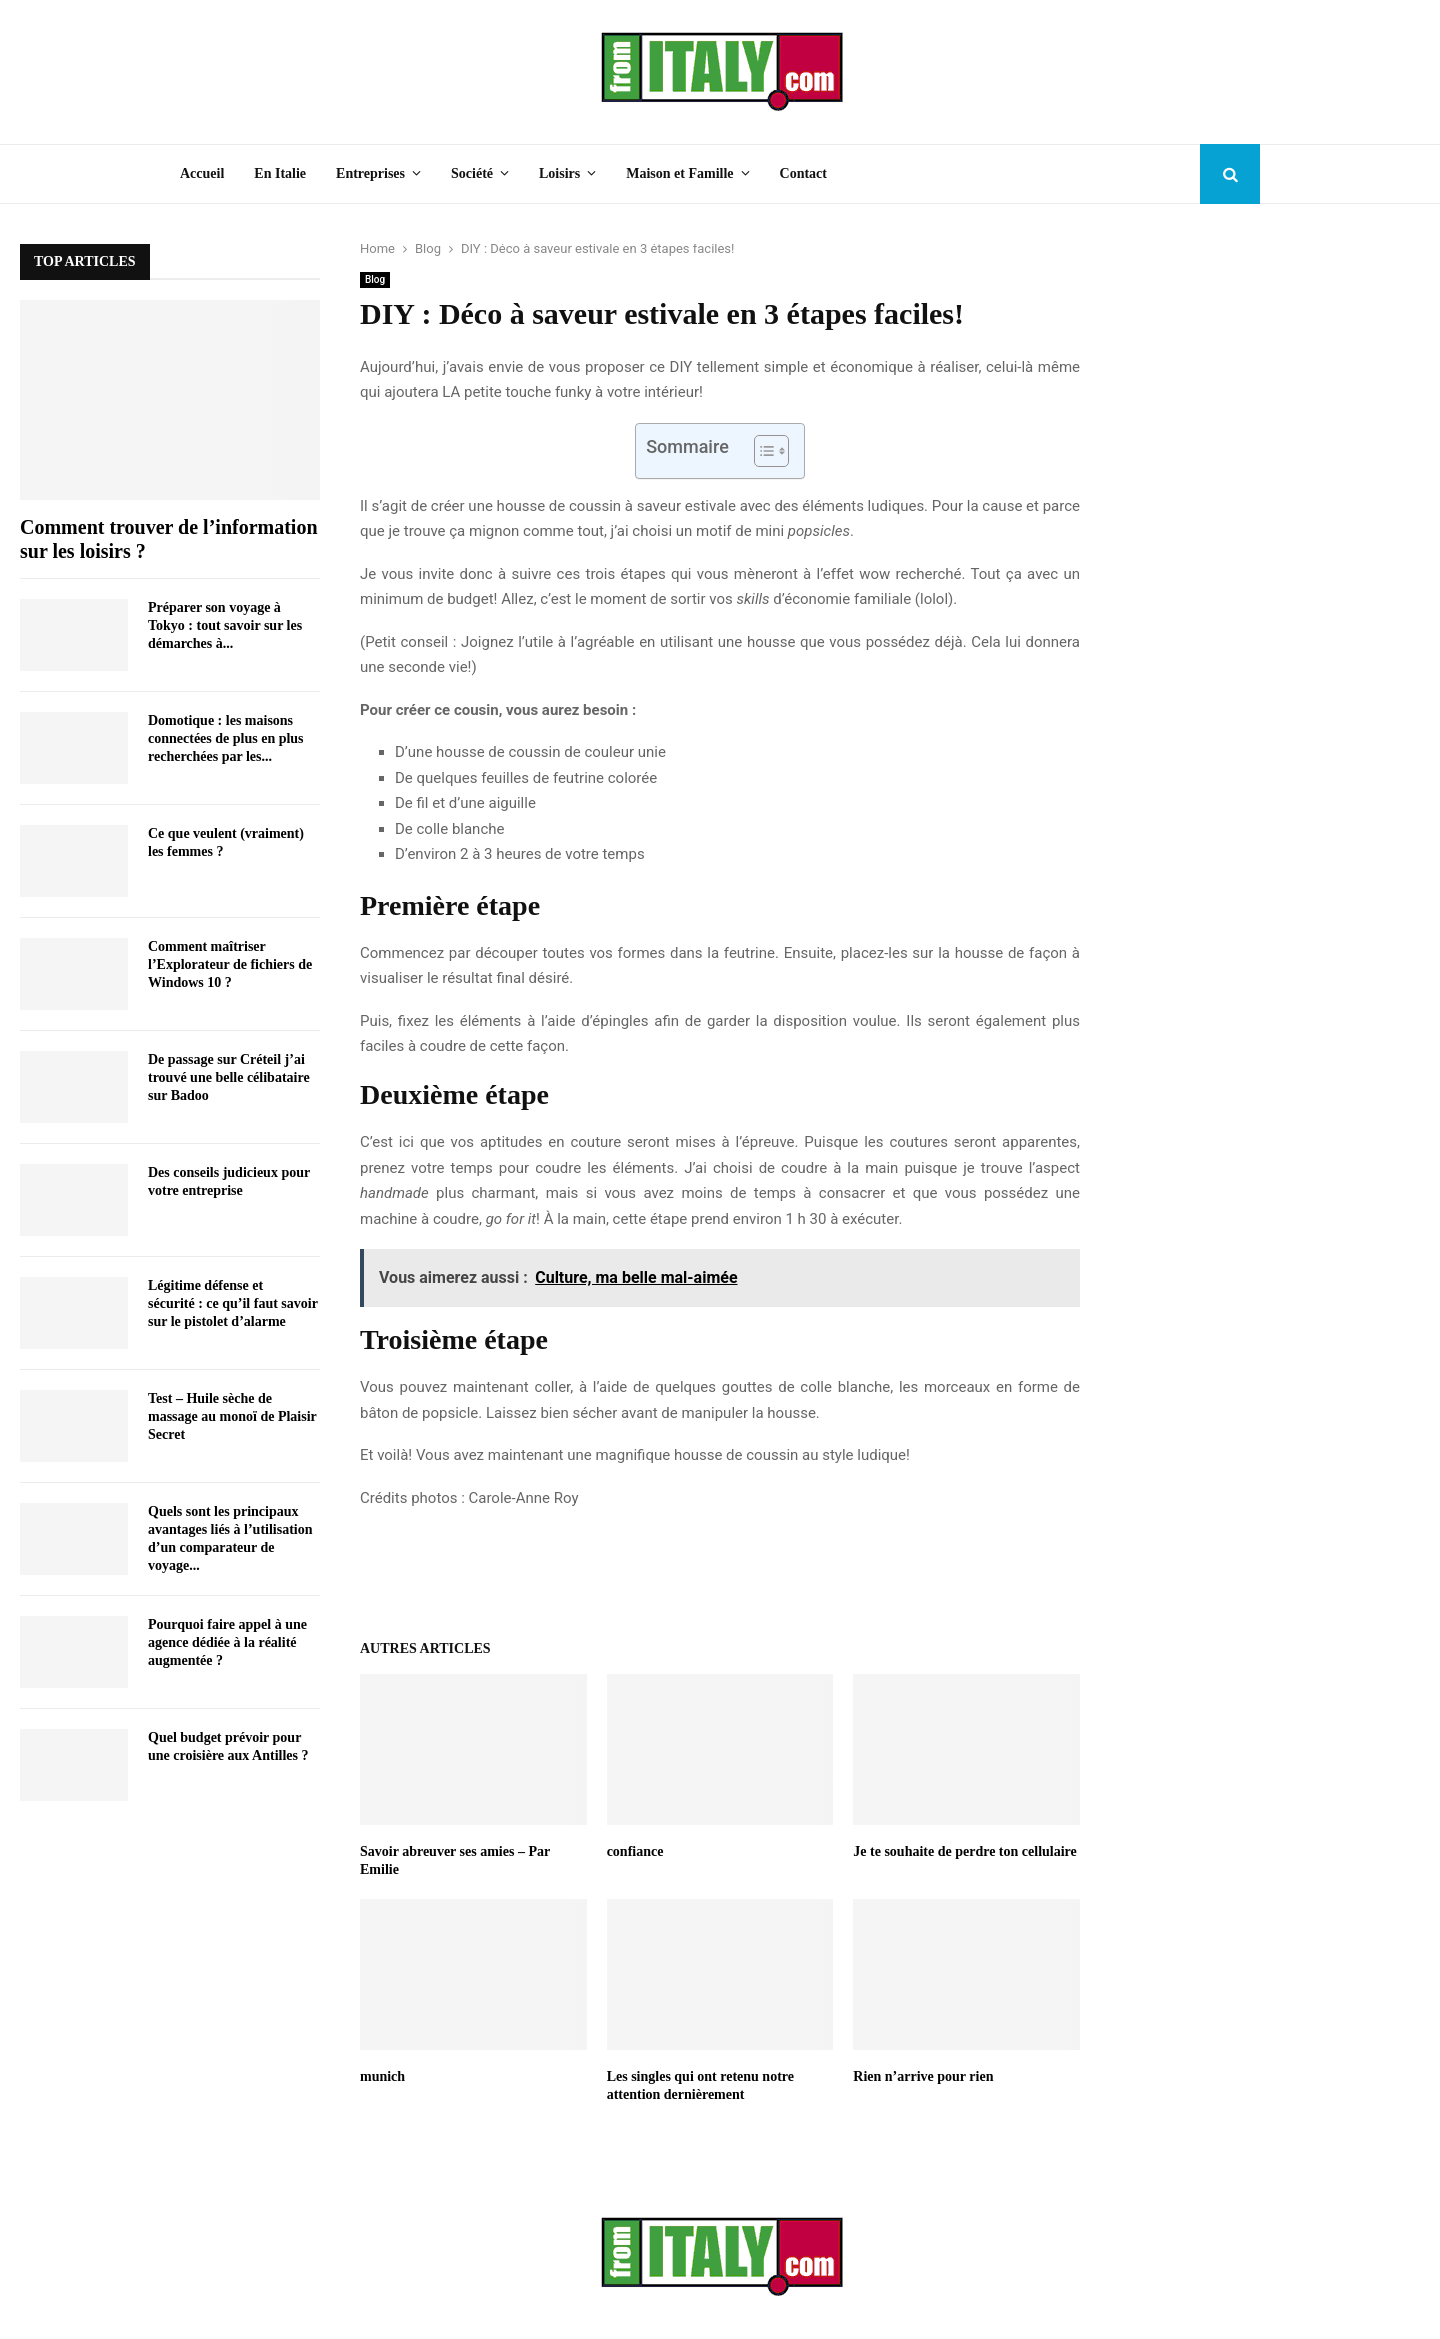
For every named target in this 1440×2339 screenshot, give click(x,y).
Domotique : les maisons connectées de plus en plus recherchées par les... (226, 738)
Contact (803, 173)
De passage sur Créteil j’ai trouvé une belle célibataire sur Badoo (229, 1077)
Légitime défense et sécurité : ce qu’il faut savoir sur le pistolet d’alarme (233, 1303)
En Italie (280, 173)
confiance (635, 1851)
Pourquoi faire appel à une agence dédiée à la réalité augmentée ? (227, 1642)
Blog (375, 279)
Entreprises (370, 173)
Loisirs (559, 173)
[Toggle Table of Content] (761, 451)
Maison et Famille (679, 173)
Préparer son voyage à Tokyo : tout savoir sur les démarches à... (225, 625)
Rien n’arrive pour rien (923, 2076)
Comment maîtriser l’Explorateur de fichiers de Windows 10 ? (230, 964)
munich (382, 2076)
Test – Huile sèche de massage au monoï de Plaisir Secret (232, 1416)
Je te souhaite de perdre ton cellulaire (964, 1851)
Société (472, 173)
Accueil (202, 173)
